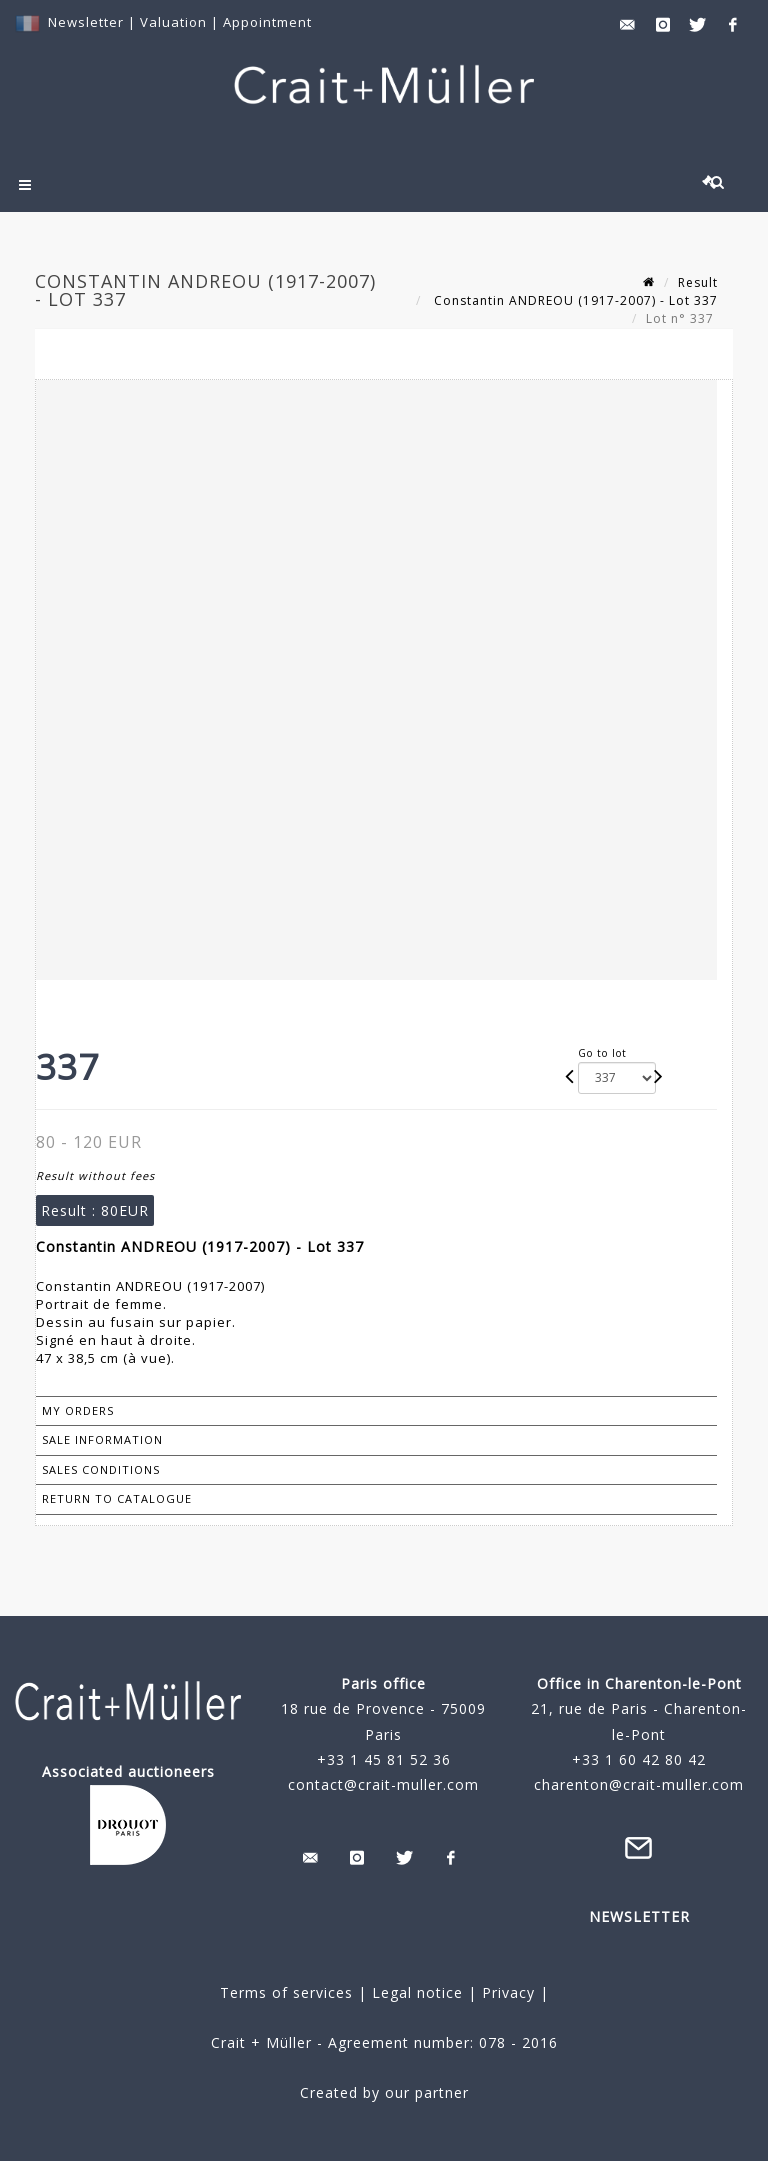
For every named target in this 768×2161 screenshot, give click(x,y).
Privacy (506, 1992)
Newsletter (86, 22)
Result (698, 282)
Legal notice (417, 1992)
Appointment (267, 22)
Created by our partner (384, 2092)
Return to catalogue (117, 1498)
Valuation (173, 22)
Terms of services (286, 1992)
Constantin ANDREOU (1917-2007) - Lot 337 (574, 300)
